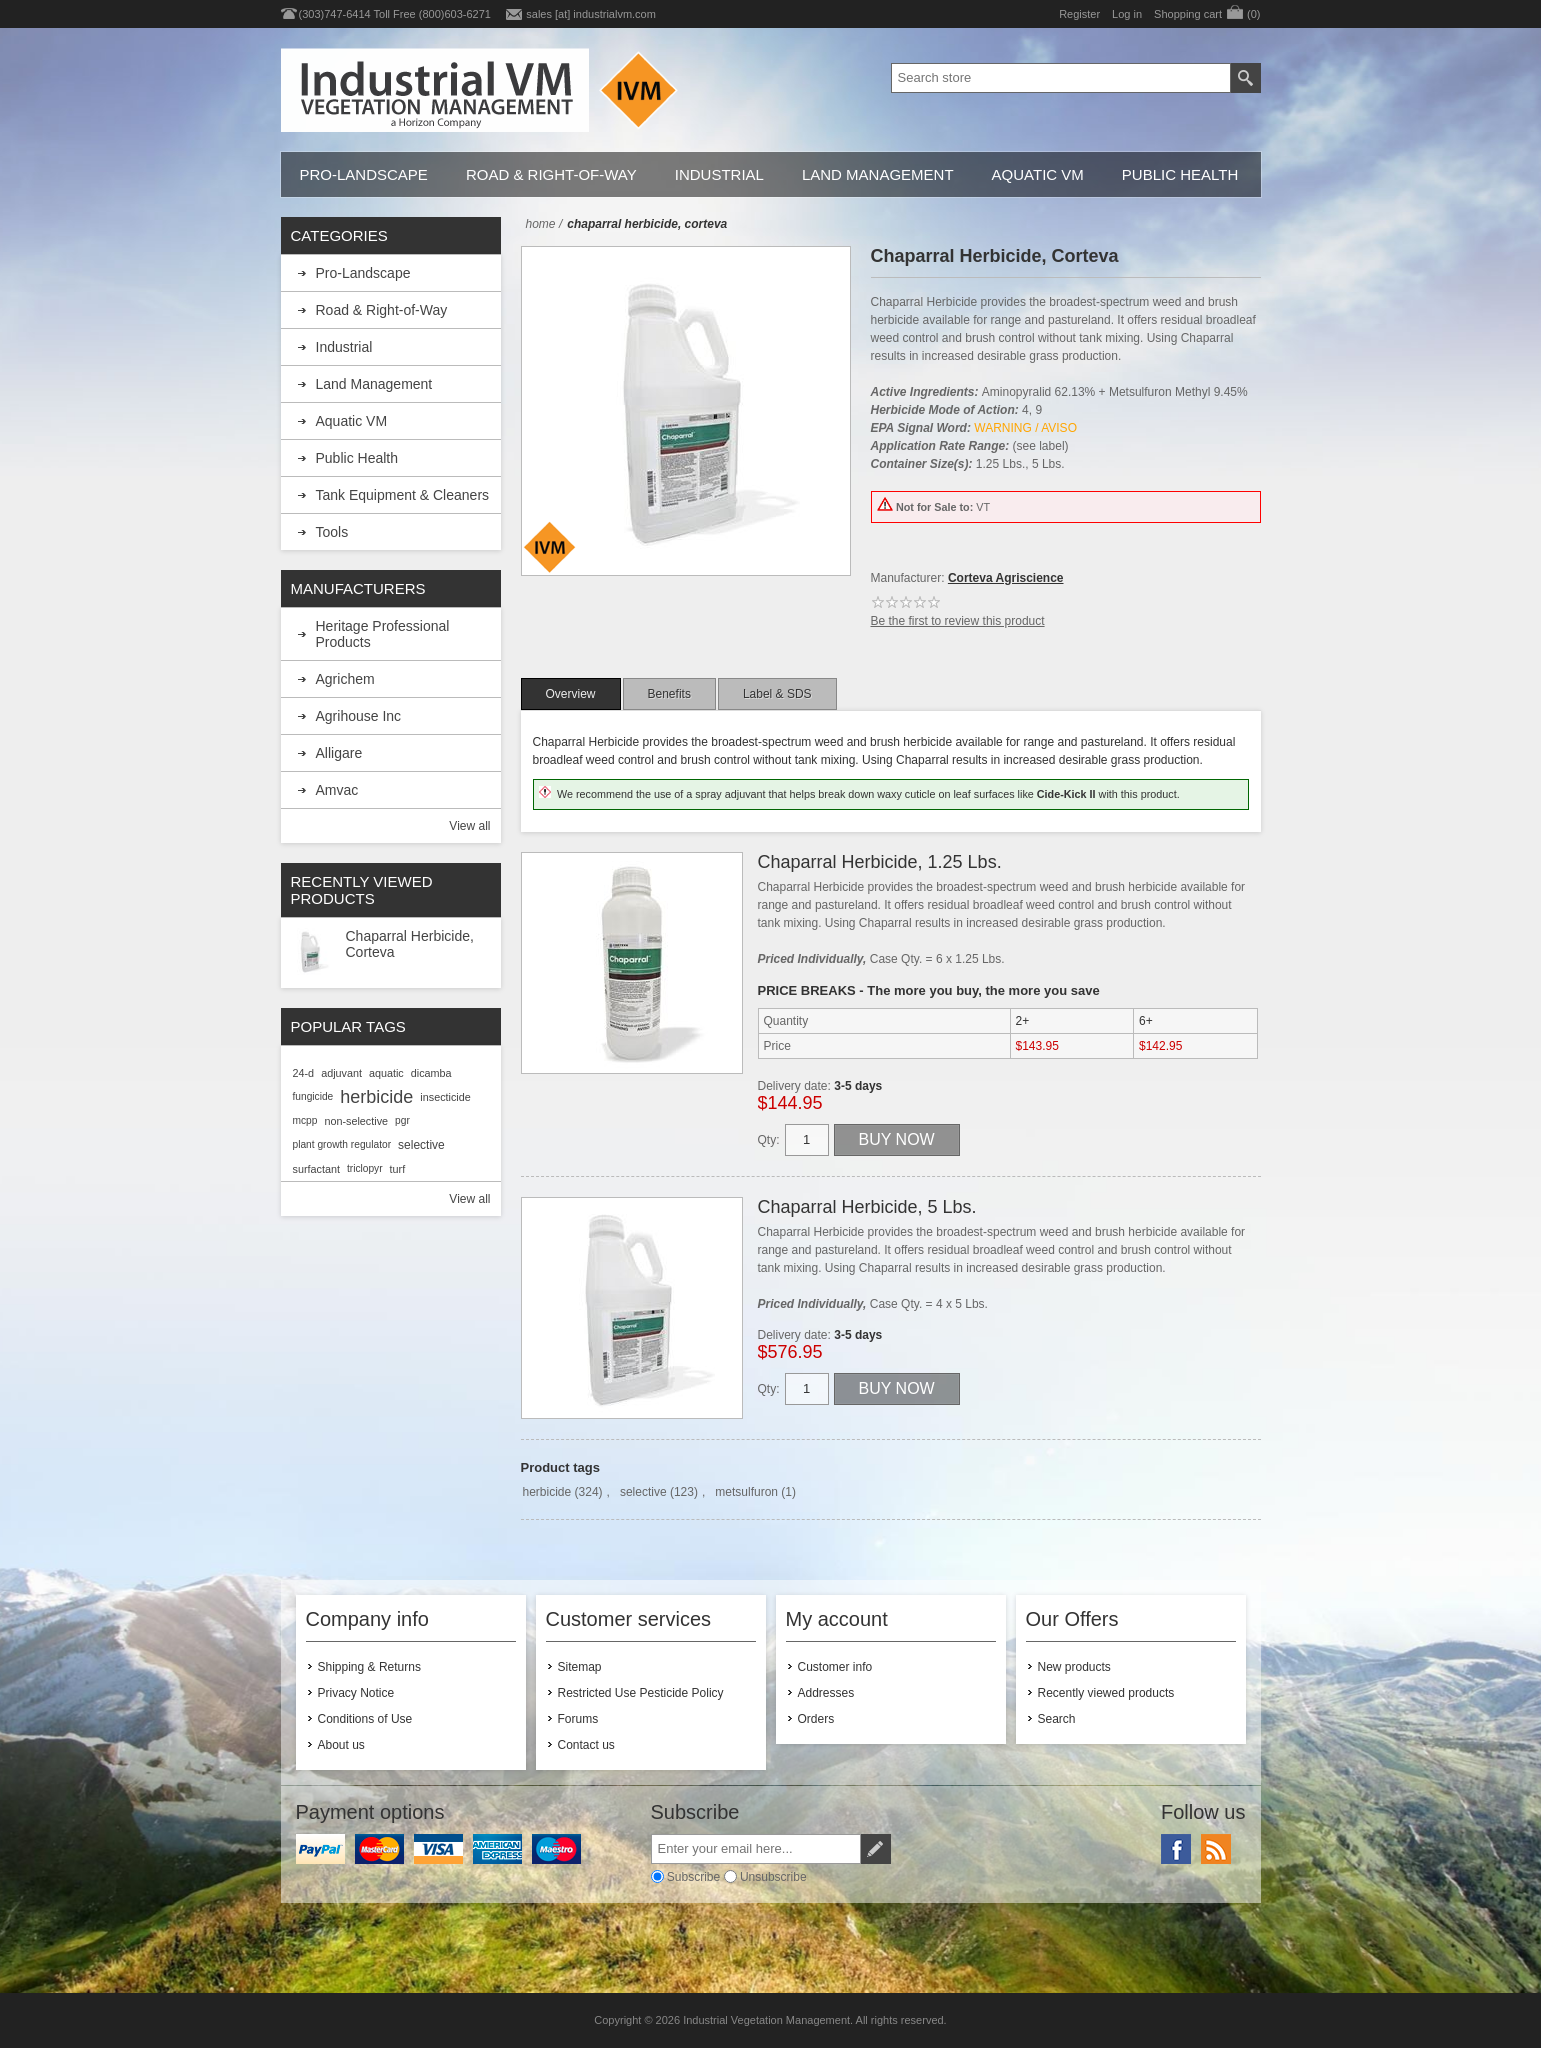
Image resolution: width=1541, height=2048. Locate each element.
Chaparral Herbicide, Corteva (410, 944)
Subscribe (693, 1876)
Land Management (878, 174)
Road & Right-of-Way (551, 174)
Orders (816, 1719)
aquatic (386, 1073)
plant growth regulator (342, 1144)
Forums (578, 1719)
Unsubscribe (773, 1876)
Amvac (337, 790)
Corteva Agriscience (1006, 578)
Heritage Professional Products (383, 634)
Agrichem (345, 679)
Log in (1127, 14)
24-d (304, 1073)
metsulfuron (746, 1492)
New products (1074, 1667)
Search (1057, 1719)
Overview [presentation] (571, 694)
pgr (402, 1120)
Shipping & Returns (369, 1667)
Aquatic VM (1038, 174)
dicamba (431, 1073)
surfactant (316, 1169)
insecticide (445, 1097)
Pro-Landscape (364, 174)
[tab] (571, 694)
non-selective (356, 1121)
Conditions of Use (365, 1719)
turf (398, 1169)
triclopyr (365, 1168)
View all (469, 826)
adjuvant (341, 1073)
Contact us (586, 1745)
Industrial (719, 174)
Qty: (769, 1140)
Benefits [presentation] (669, 694)
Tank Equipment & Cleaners (403, 495)
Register (1079, 14)
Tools (332, 532)
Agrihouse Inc (359, 716)
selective (643, 1492)
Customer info (835, 1667)
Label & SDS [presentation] (777, 694)
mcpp (305, 1120)
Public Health (1180, 174)
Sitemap (580, 1667)
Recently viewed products (1106, 1693)
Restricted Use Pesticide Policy (641, 1693)
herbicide (547, 1492)
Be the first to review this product (958, 621)
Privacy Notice (356, 1693)
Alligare (339, 753)
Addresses (826, 1693)
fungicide (313, 1096)
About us (341, 1745)
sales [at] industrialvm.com (591, 14)
